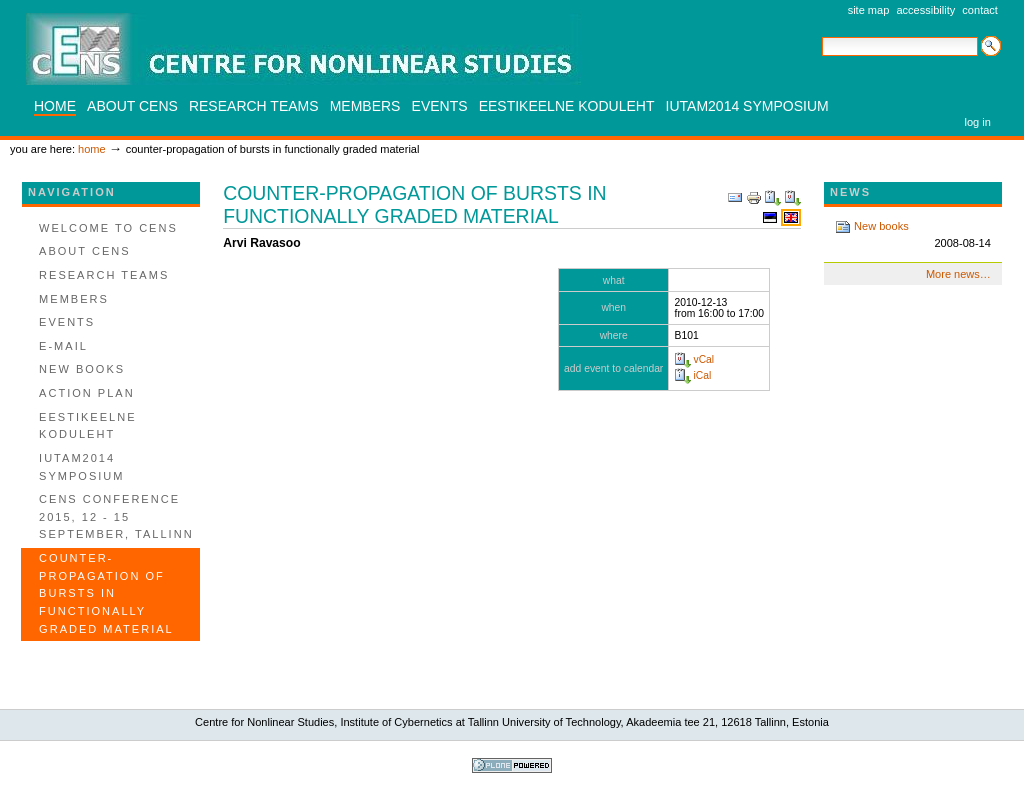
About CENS (132, 106)
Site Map (869, 10)
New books (913, 235)
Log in (978, 122)
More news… (958, 274)
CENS (303, 49)
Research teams (254, 106)
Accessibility (925, 10)
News (850, 192)
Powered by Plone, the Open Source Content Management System (512, 765)
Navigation (72, 192)
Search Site (821, 35)
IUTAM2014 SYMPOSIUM (747, 106)
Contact (980, 10)
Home (55, 106)
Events (440, 106)
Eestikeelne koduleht (567, 106)
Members (365, 106)
